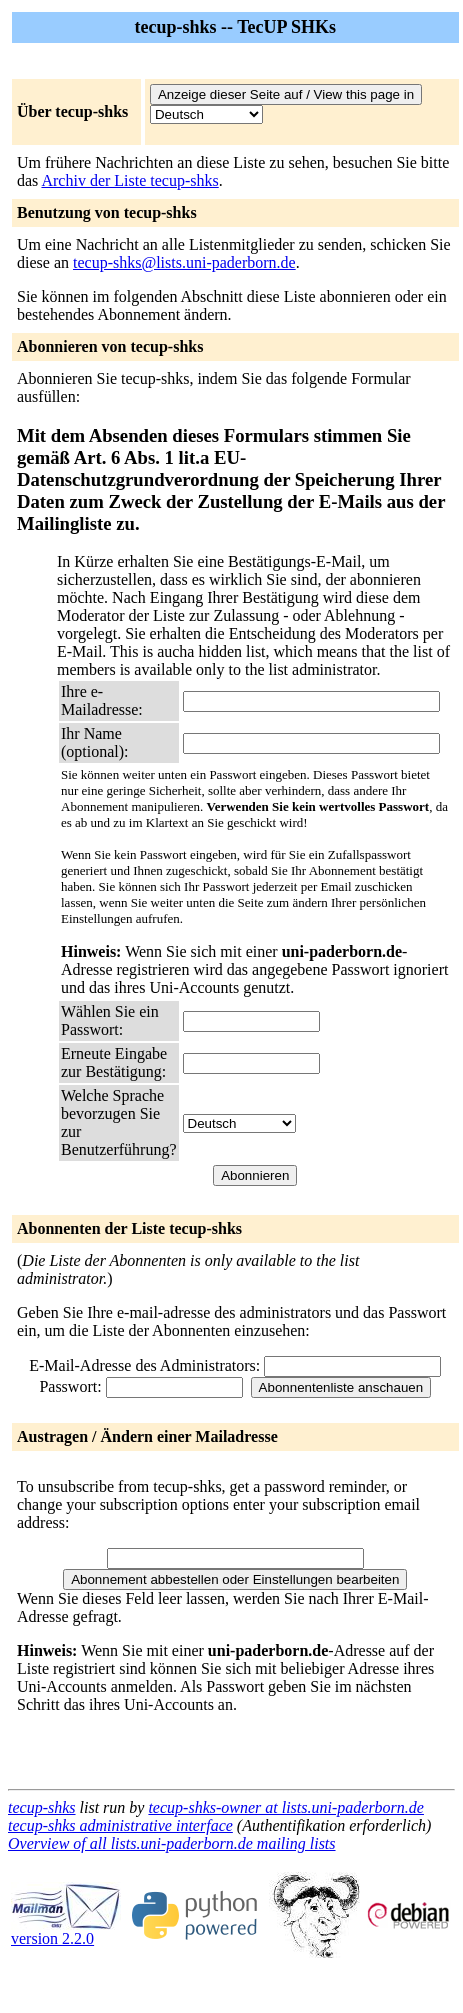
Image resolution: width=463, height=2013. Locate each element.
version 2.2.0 (66, 1931)
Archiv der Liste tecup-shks (129, 180)
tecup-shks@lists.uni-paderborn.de (184, 262)
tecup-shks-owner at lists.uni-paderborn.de (286, 1807)
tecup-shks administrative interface (120, 1825)
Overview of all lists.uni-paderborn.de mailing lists (172, 1843)
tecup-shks (42, 1807)
